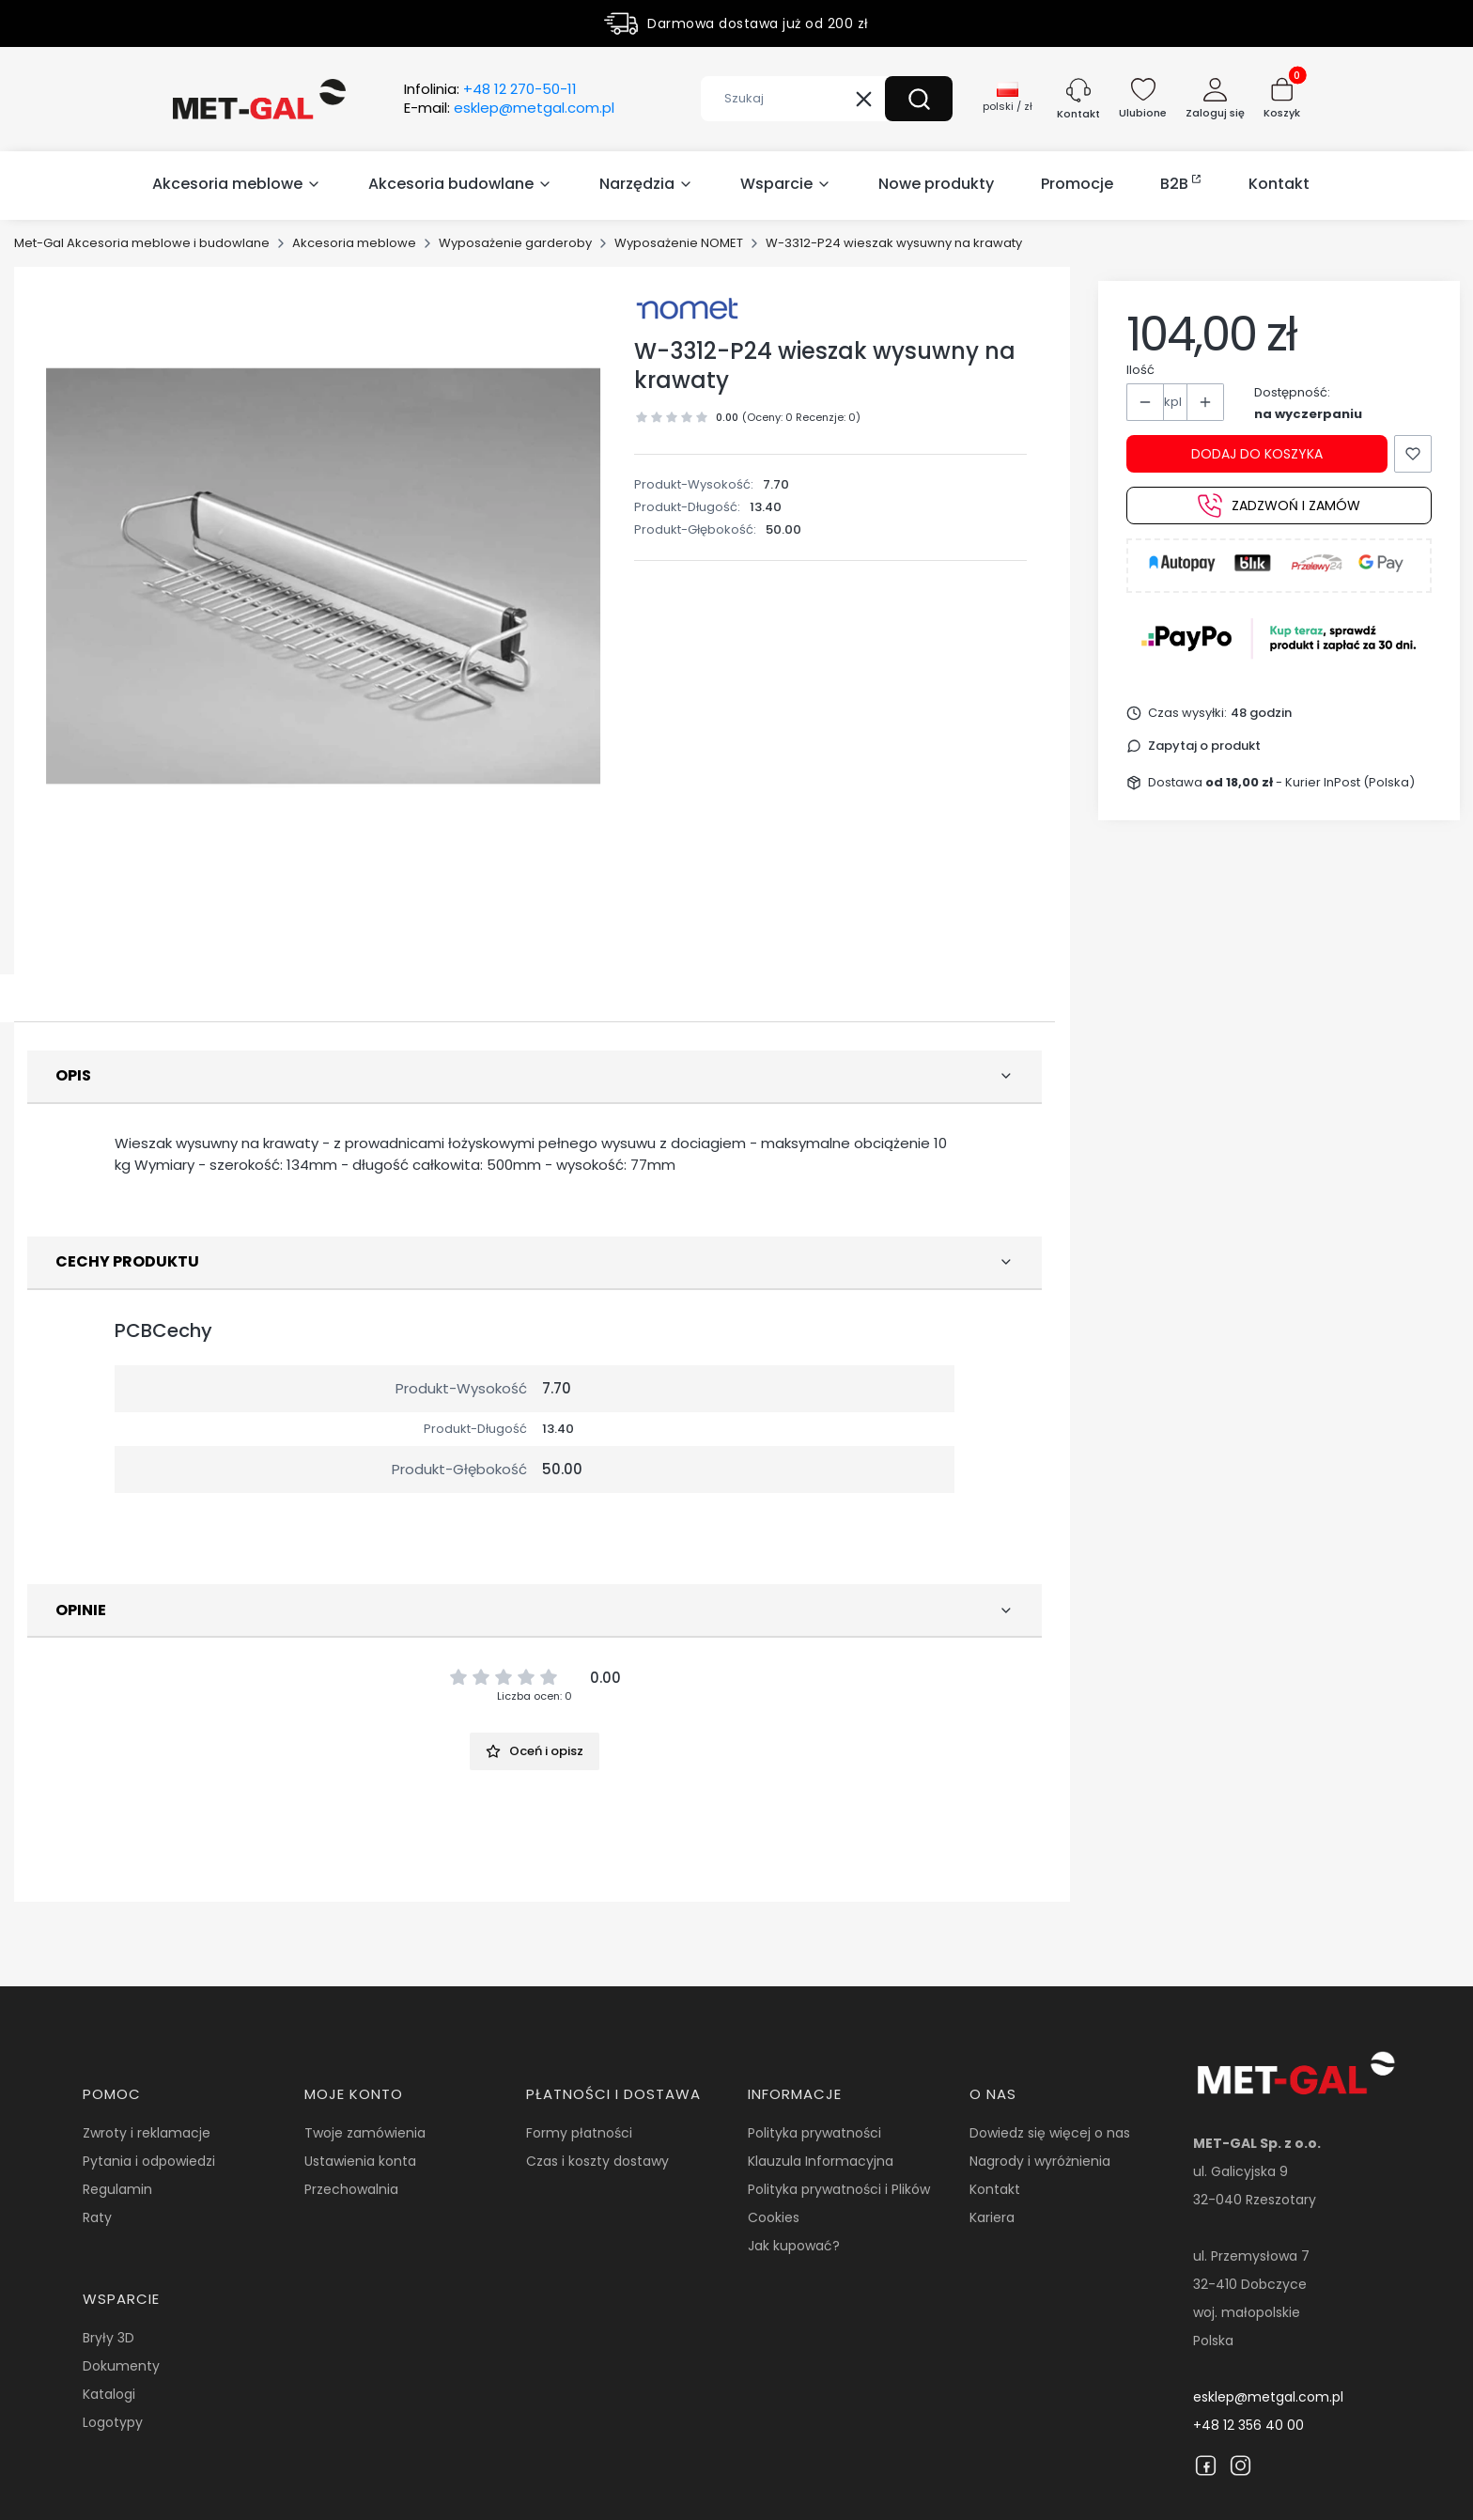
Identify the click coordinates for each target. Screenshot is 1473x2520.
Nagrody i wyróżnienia (1039, 2161)
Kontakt (994, 2189)
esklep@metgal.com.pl (1268, 2397)
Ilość (1140, 370)
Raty (97, 2217)
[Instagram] (1240, 2465)
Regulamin (117, 2189)
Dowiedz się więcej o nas (1049, 2132)
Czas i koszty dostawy (597, 2161)
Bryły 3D (108, 2337)
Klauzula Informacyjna (820, 2161)
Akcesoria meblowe (354, 243)
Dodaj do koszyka (1257, 453)
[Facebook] (1205, 2465)
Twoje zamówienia (365, 2132)
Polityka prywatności (814, 2132)
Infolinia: (490, 89)
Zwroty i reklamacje (146, 2132)
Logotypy (113, 2422)
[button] (919, 98)
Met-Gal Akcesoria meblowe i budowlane (142, 243)
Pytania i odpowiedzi (149, 2161)
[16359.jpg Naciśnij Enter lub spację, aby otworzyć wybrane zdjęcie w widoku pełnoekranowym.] (323, 576)
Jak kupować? (794, 2245)
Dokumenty (121, 2366)
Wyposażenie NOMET (678, 243)
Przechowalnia (351, 2189)
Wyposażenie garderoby (515, 243)
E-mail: (509, 108)
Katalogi (109, 2394)
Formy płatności (579, 2132)
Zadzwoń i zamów (1279, 505)
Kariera (992, 2217)
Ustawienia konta (360, 2161)
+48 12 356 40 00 (1248, 2425)
